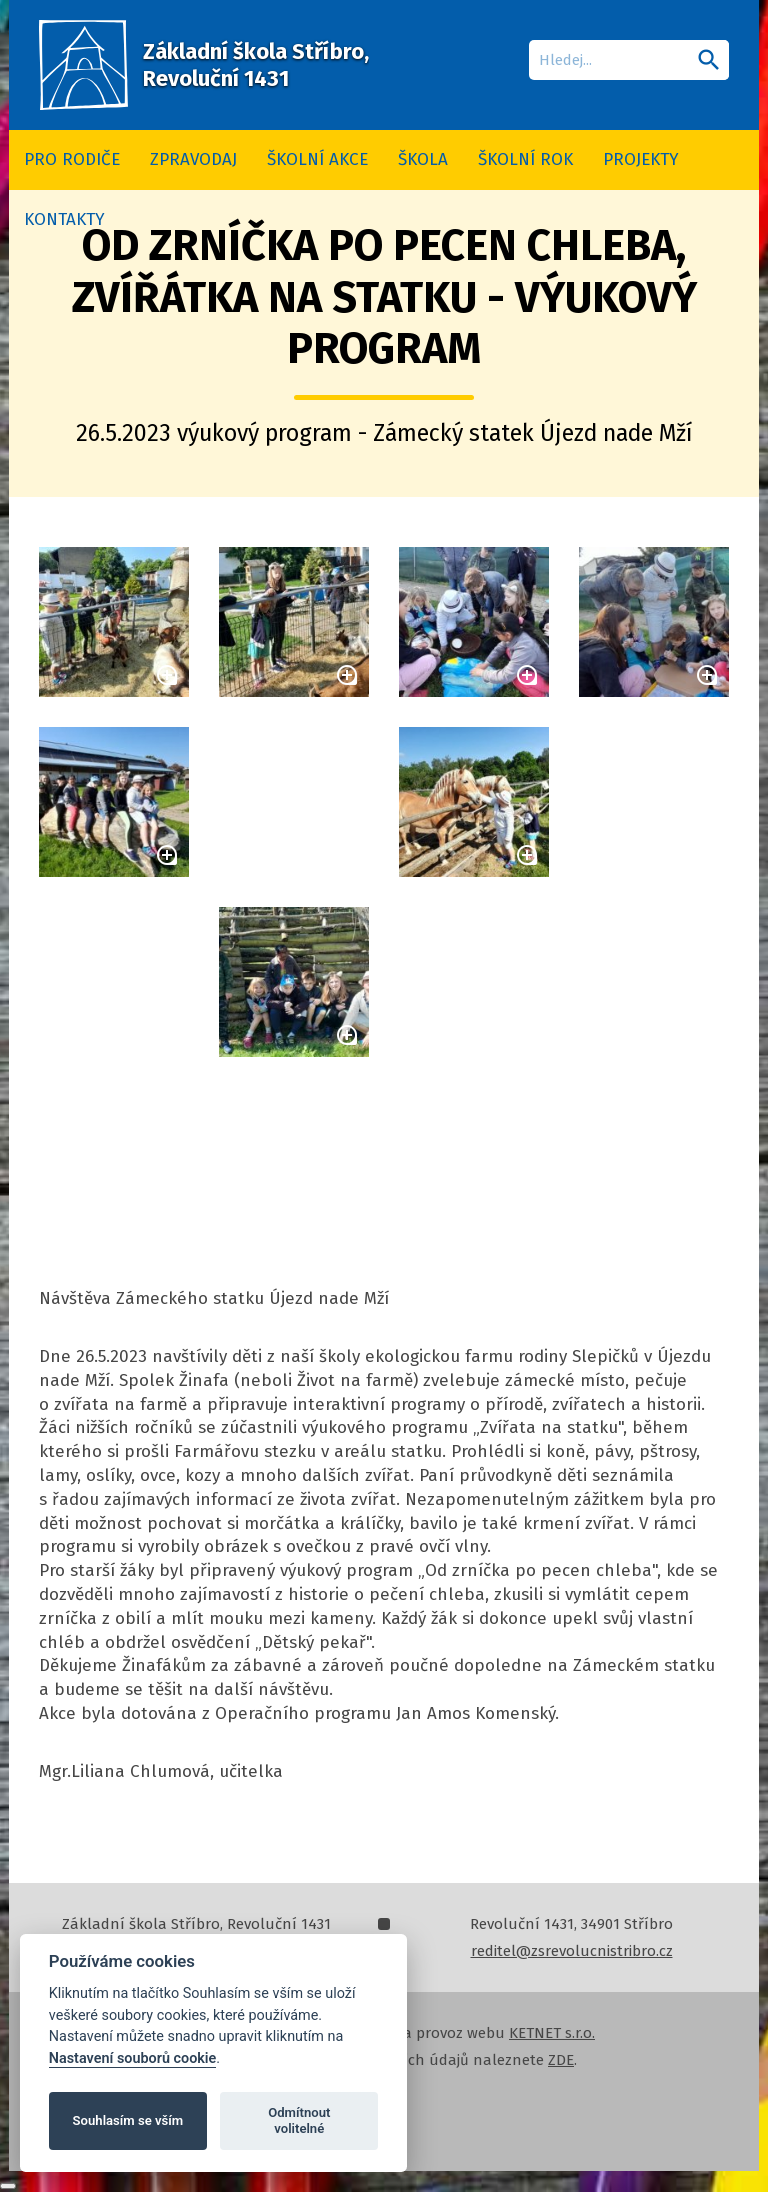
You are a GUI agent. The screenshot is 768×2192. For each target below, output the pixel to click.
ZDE (561, 2060)
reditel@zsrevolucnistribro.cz (572, 1951)
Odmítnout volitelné (299, 2120)
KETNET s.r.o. (552, 2033)
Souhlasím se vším (128, 2120)
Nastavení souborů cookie (133, 2058)
